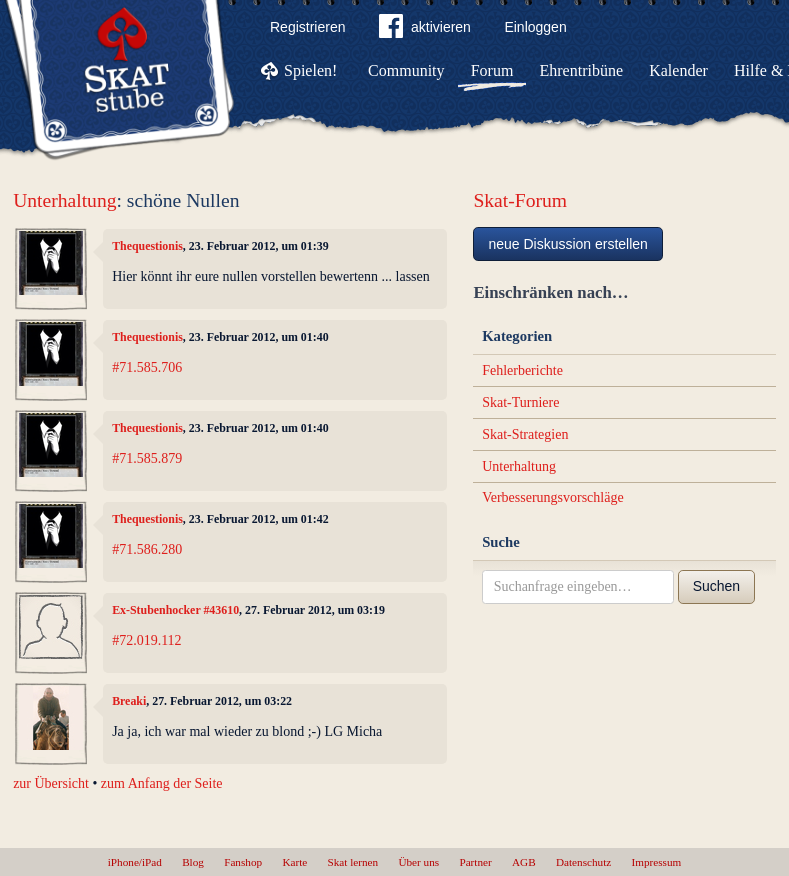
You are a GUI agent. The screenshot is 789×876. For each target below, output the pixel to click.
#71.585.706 (147, 367)
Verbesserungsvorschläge (553, 497)
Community (406, 70)
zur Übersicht (51, 783)
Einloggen (535, 27)
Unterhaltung (64, 200)
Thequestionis (147, 246)
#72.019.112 (146, 640)
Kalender (678, 70)
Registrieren (307, 27)
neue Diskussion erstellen (568, 244)
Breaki (129, 701)
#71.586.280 (147, 549)
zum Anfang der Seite (162, 783)
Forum (492, 70)
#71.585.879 (147, 458)
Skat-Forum (520, 200)
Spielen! (310, 70)
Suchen (716, 586)
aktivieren (425, 30)
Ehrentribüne (582, 70)
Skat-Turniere (520, 402)
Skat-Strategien (525, 434)
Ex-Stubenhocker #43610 (175, 610)
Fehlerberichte (522, 370)
